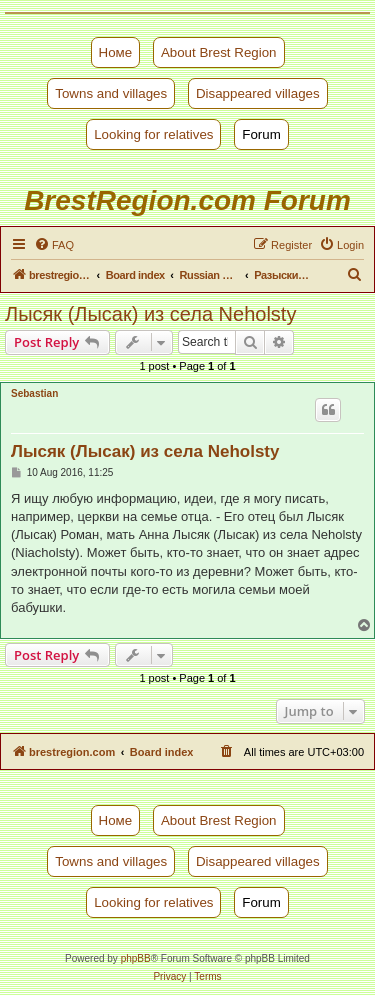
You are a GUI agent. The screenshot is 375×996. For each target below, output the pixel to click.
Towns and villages (111, 93)
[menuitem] (54, 245)
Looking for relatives (153, 134)
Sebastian (34, 393)
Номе (116, 52)
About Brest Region (219, 52)
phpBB (136, 958)
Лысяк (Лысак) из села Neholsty (150, 314)
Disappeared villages (258, 93)
